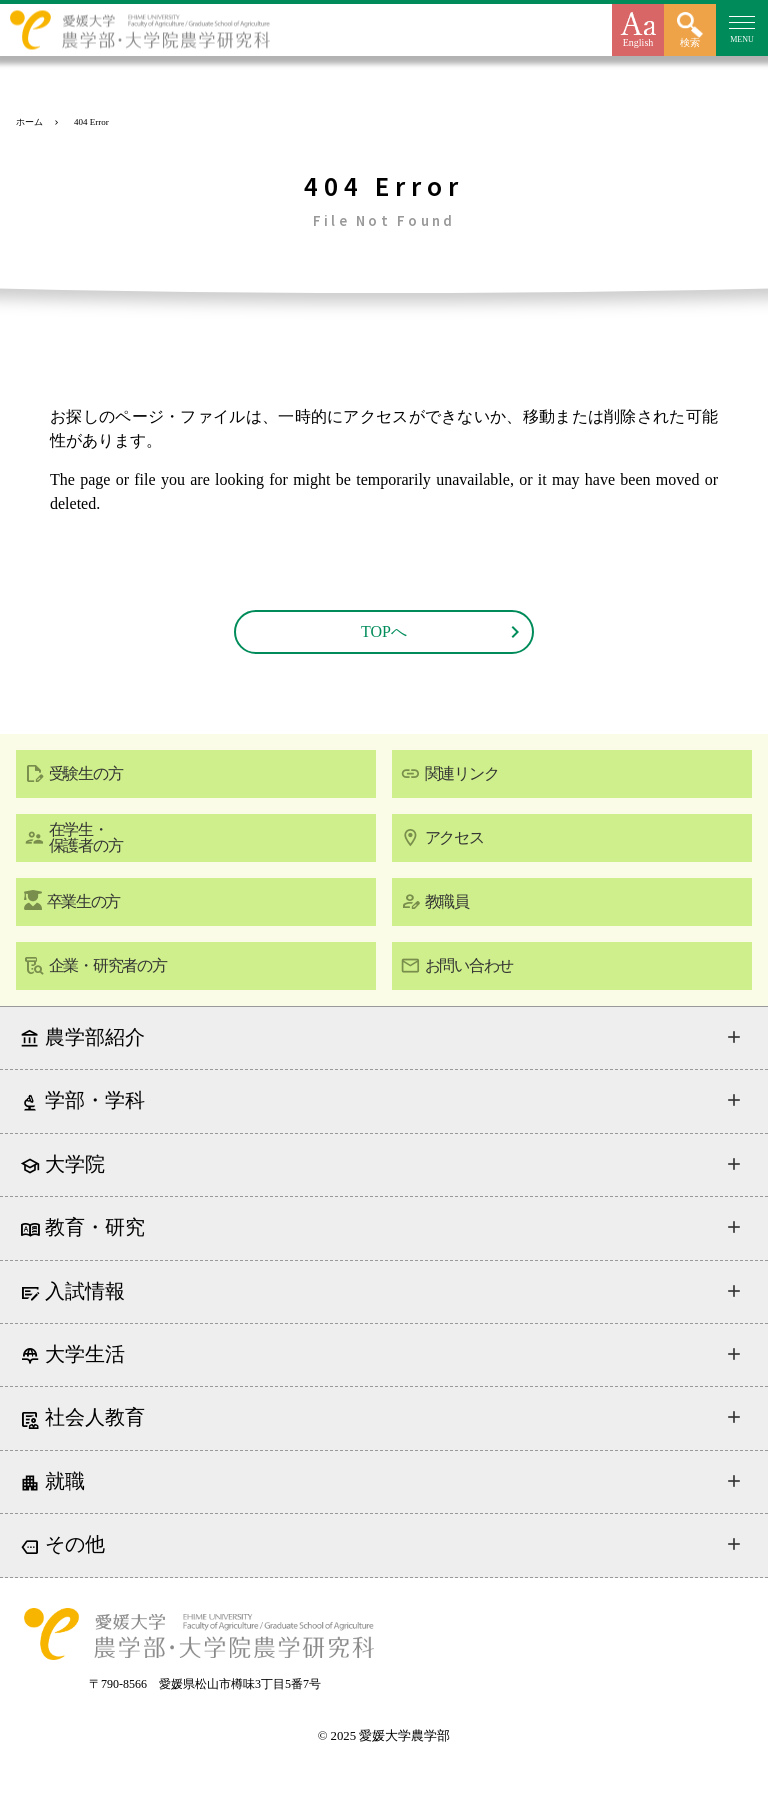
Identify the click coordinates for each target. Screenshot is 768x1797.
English (638, 42)
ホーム (29, 122)
